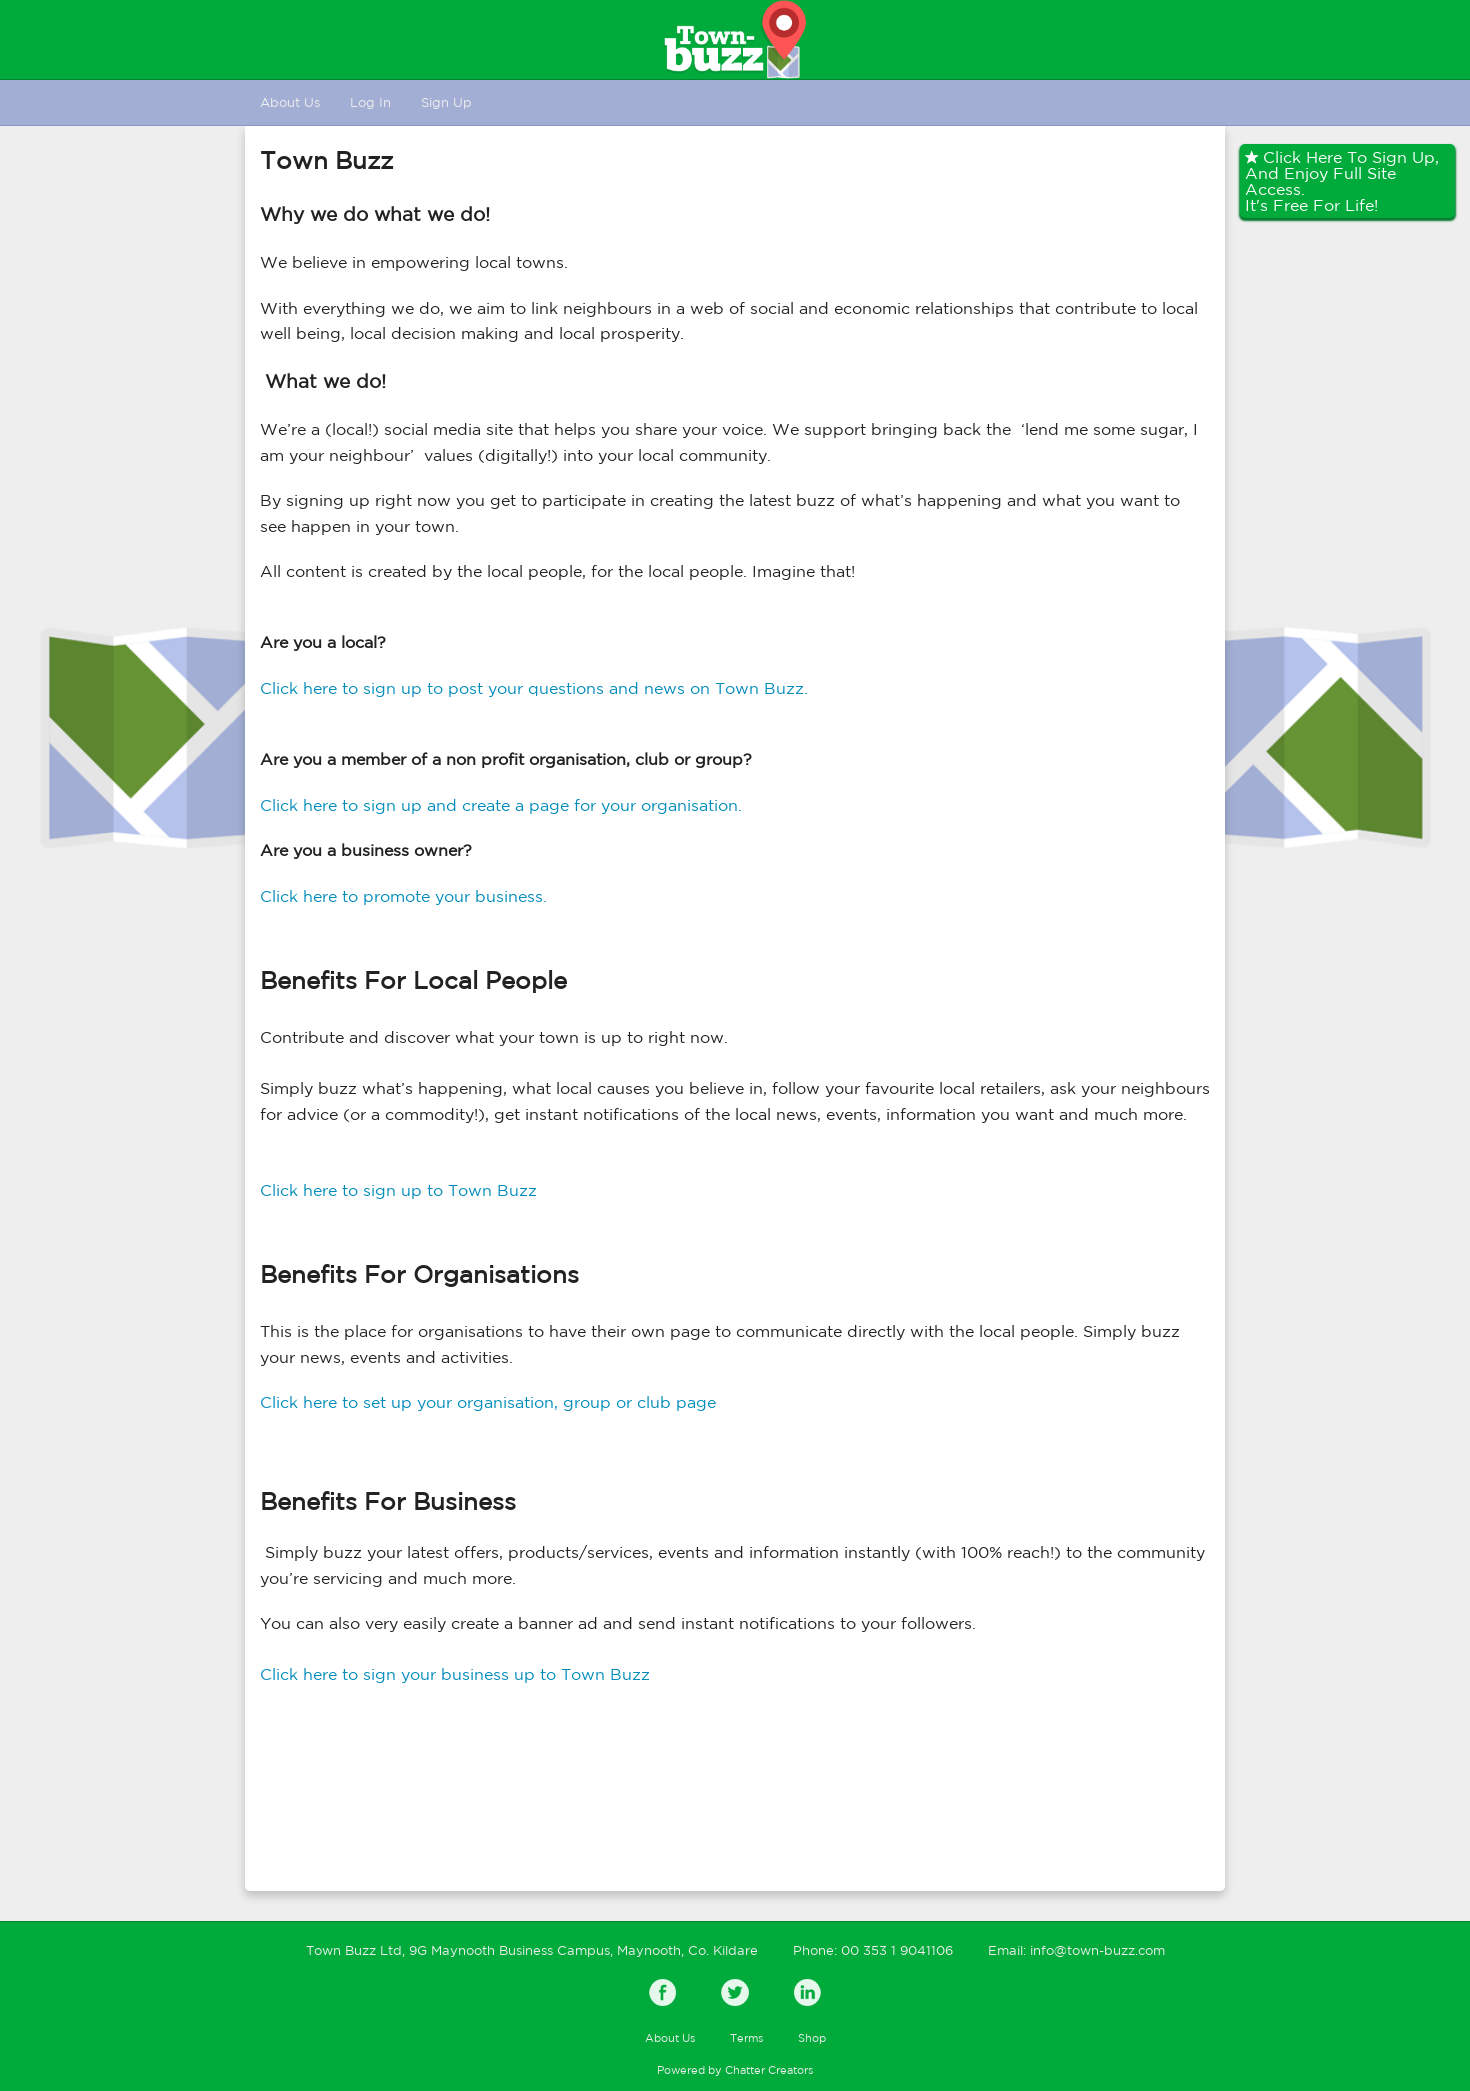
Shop (812, 2038)
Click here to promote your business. (403, 896)
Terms (746, 2038)
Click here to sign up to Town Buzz (398, 1190)
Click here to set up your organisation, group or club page (488, 1402)
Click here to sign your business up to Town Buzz (455, 1674)
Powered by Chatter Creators (735, 2070)
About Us (290, 102)
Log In (370, 102)
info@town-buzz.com (1097, 1950)
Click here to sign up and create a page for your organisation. (501, 805)
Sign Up (446, 102)
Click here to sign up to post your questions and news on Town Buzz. (534, 688)
